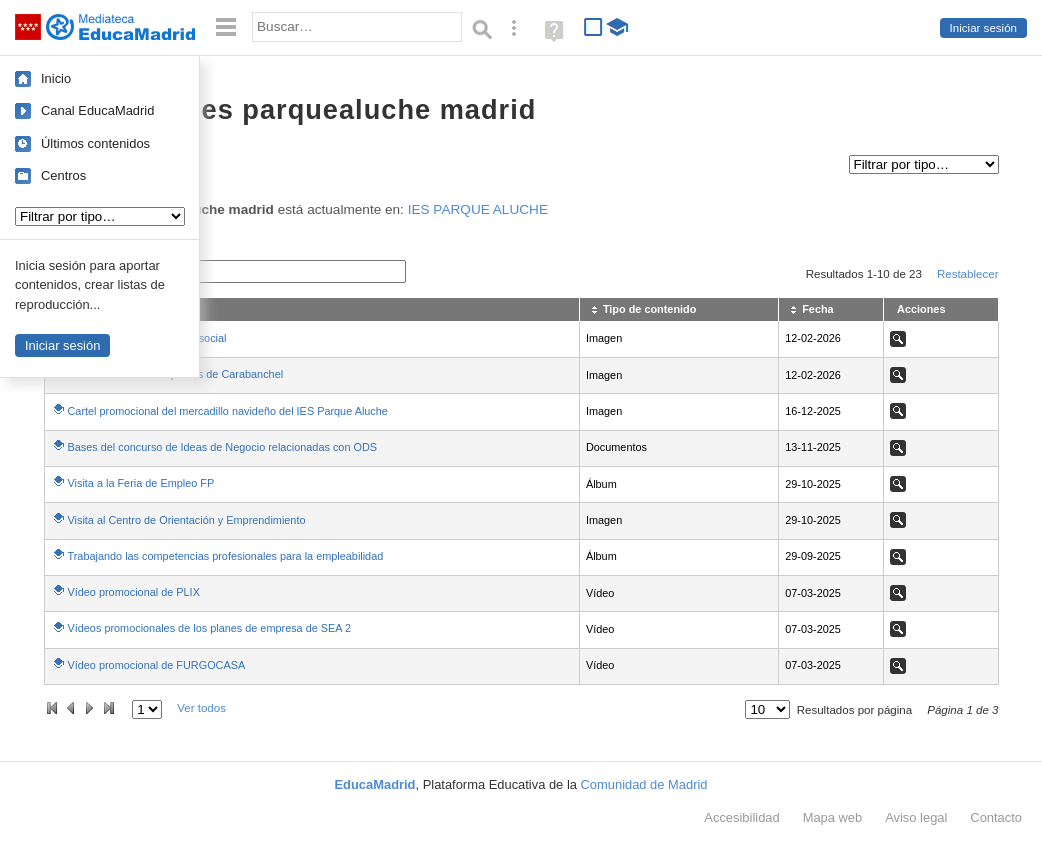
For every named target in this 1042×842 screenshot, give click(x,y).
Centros (63, 175)
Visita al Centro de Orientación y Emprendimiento (187, 520)
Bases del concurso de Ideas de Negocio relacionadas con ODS (223, 447)
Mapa (833, 817)
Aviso (916, 817)
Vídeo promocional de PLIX (134, 592)
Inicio (56, 78)
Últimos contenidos (95, 143)
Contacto (996, 817)
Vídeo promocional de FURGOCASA (157, 665)
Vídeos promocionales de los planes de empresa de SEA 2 (210, 628)
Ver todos (201, 708)
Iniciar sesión (983, 28)
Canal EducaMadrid (97, 110)
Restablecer (968, 274)
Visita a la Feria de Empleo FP (141, 483)
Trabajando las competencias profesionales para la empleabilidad (226, 556)
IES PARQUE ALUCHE (478, 209)
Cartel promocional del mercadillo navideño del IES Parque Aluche (228, 411)
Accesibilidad (741, 817)
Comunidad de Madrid (644, 784)
